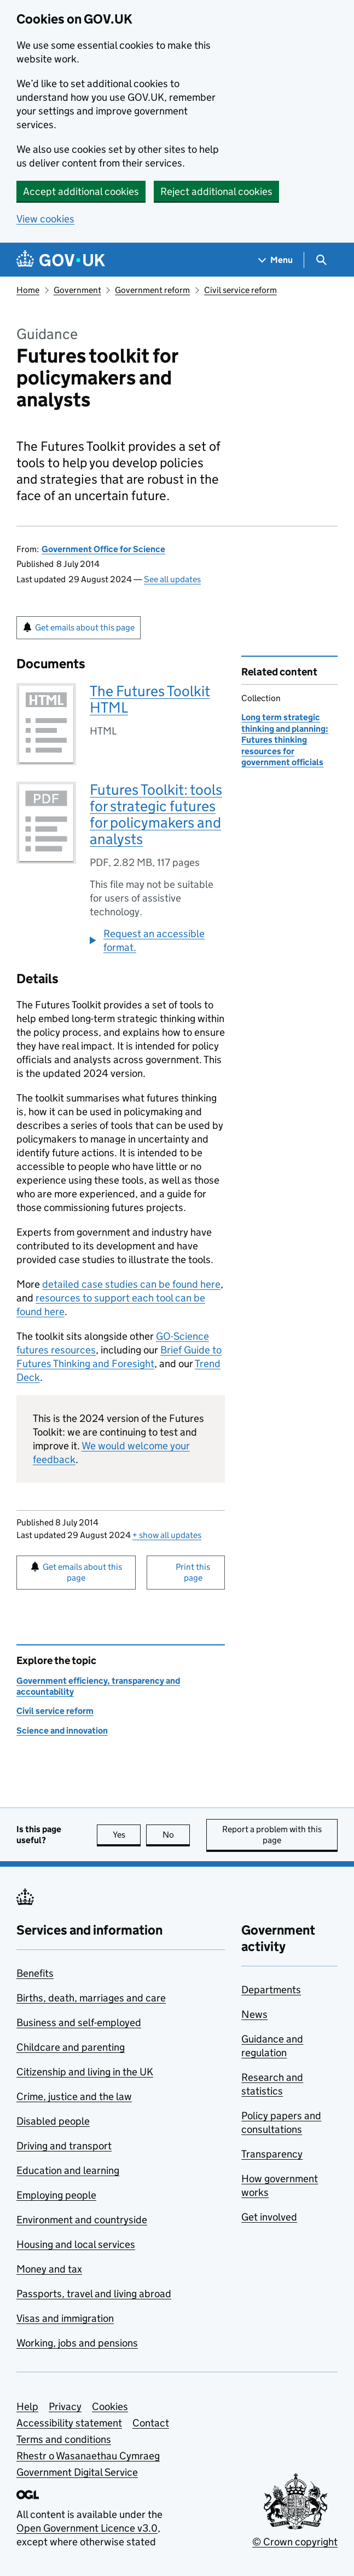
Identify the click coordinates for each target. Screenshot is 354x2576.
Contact (150, 2423)
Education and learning (67, 2170)
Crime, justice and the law (74, 2096)
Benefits (35, 1973)
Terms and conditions (63, 2439)
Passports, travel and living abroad (93, 2293)
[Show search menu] (321, 260)
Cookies (110, 2406)
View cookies (45, 219)
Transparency (272, 2154)
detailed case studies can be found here (131, 1284)
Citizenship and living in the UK (84, 2072)
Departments (271, 1989)
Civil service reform (240, 290)
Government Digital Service (77, 2472)
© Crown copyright (295, 2541)
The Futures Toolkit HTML (150, 699)
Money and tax (49, 2269)
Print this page (193, 1572)
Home (27, 290)
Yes (127, 1834)
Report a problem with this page (272, 1834)
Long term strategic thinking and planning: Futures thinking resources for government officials (284, 739)
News (254, 2014)
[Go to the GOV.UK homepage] (60, 260)
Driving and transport (64, 2145)
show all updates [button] (166, 1535)
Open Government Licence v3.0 (87, 2528)
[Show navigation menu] (275, 260)
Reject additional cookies (216, 191)
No (176, 1834)
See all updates (172, 579)
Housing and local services (75, 2244)
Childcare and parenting (70, 2047)
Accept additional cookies (81, 191)
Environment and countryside (81, 2219)
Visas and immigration (65, 2318)
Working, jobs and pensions (77, 2343)
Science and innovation (62, 1730)
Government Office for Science (103, 549)
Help (27, 2406)
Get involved (269, 2217)
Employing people (56, 2195)
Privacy (65, 2406)
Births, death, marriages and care (91, 1998)
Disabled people (53, 2121)
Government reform (152, 290)
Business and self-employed (78, 2022)
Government (77, 290)
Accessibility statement (69, 2423)
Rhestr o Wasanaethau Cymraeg (88, 2455)
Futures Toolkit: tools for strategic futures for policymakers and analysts (156, 814)
